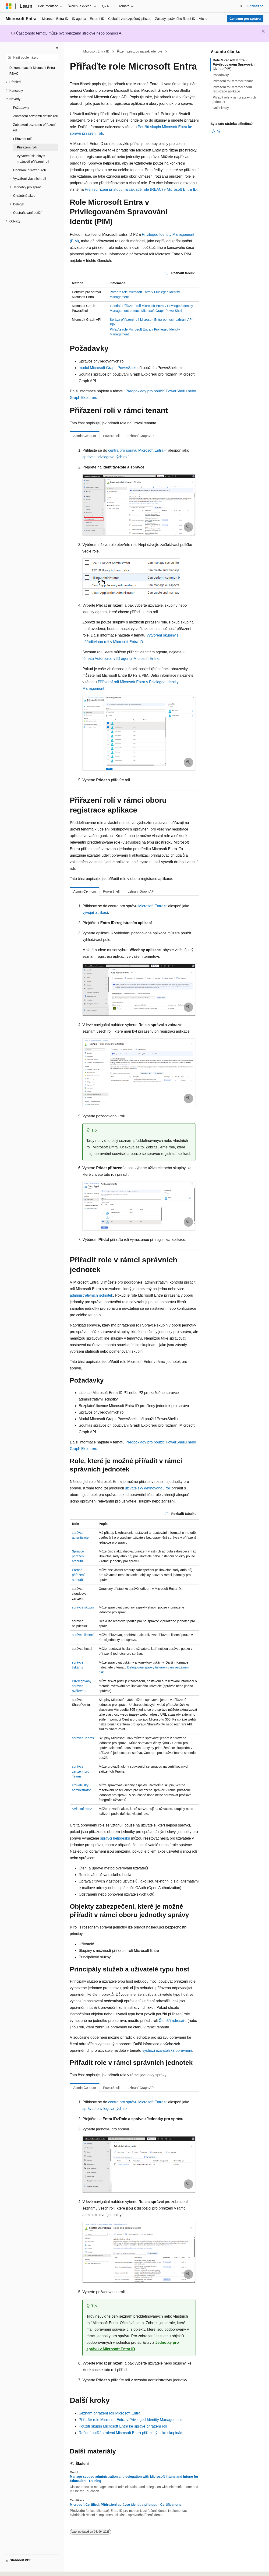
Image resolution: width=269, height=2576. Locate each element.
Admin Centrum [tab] (84, 436)
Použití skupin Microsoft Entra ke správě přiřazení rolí (123, 2426)
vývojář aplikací (95, 913)
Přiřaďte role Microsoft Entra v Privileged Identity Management (130, 2420)
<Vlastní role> (82, 1809)
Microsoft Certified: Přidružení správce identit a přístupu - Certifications (125, 2504)
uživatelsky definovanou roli (148, 1488)
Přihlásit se (255, 6)
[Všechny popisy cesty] (74, 51)
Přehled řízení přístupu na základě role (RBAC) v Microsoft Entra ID (141, 189)
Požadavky (221, 75)
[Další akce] (195, 51)
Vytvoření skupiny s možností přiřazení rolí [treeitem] (33, 159)
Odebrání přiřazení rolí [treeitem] (29, 170)
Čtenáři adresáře (173, 2021)
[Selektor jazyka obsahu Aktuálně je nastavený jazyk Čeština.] (16, 2568)
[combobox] (32, 57)
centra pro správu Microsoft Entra (135, 450)
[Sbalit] (57, 48)
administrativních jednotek (91, 1295)
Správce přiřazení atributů (78, 1556)
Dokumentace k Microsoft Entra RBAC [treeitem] (32, 70)
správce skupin (83, 1607)
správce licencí (83, 1635)
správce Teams (83, 1738)
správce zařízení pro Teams (80, 1771)
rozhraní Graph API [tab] (141, 436)
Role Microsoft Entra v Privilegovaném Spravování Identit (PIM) (234, 64)
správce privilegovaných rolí (105, 457)
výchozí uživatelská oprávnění (167, 2050)
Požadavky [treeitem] (21, 107)
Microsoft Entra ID (96, 51)
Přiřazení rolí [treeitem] (27, 147)
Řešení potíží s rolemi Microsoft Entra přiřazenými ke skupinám (131, 2433)
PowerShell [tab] (111, 436)
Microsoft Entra (150, 906)
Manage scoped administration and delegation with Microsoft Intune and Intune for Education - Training (134, 2479)
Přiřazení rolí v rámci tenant (233, 81)
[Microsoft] (9, 6)
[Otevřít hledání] (241, 6)
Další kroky (221, 108)
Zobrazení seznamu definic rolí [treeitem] (35, 116)
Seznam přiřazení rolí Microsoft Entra (109, 2413)
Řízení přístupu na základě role (139, 51)
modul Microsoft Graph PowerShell (107, 368)
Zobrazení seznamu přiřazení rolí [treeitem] (34, 127)
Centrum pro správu (245, 19)
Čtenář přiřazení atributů (78, 1575)
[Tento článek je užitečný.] (213, 131)
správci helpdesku (115, 1838)
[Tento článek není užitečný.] (219, 131)
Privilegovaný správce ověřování (81, 1686)
